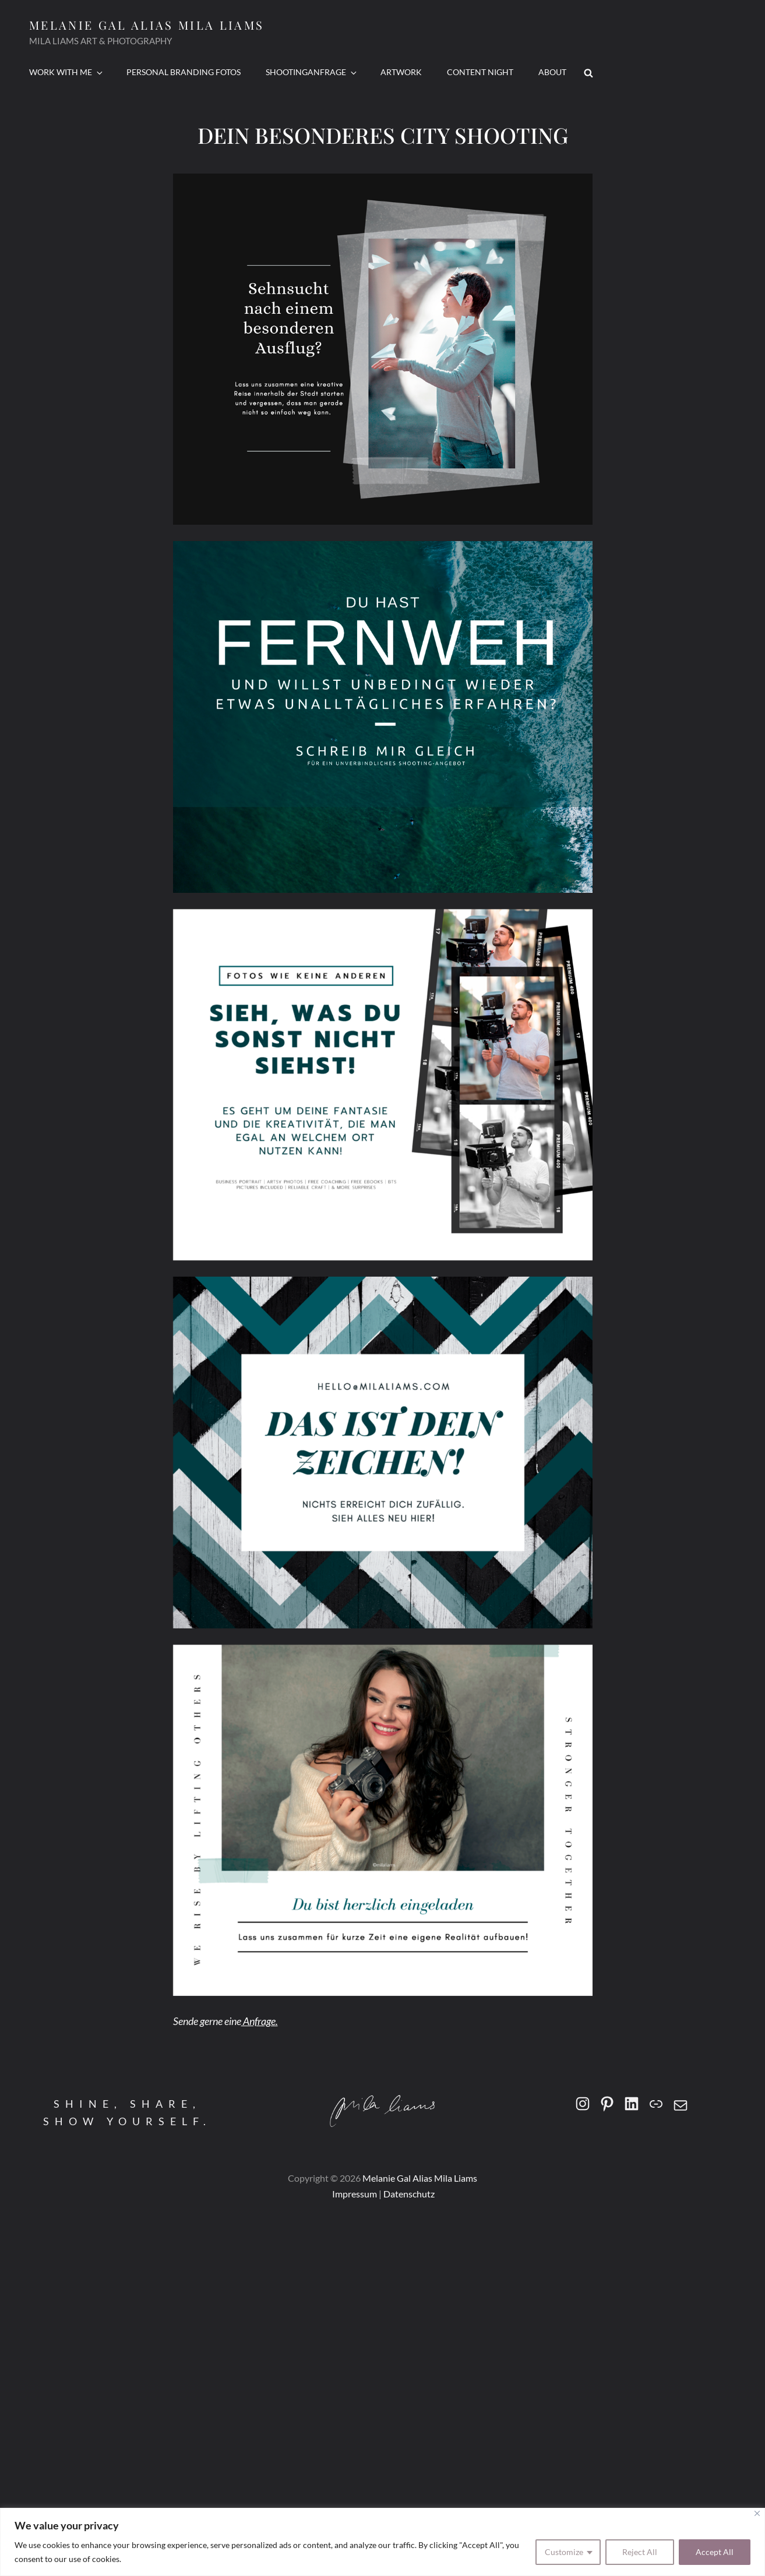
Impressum (353, 2193)
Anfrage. (259, 2021)
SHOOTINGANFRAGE (312, 72)
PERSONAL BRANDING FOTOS (183, 72)
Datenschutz (409, 2193)
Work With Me (66, 72)
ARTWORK (401, 72)
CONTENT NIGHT (480, 72)
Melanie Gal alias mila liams (146, 25)
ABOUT (552, 72)
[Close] (757, 2513)
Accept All (715, 2552)
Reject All (639, 2552)
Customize (564, 2552)
